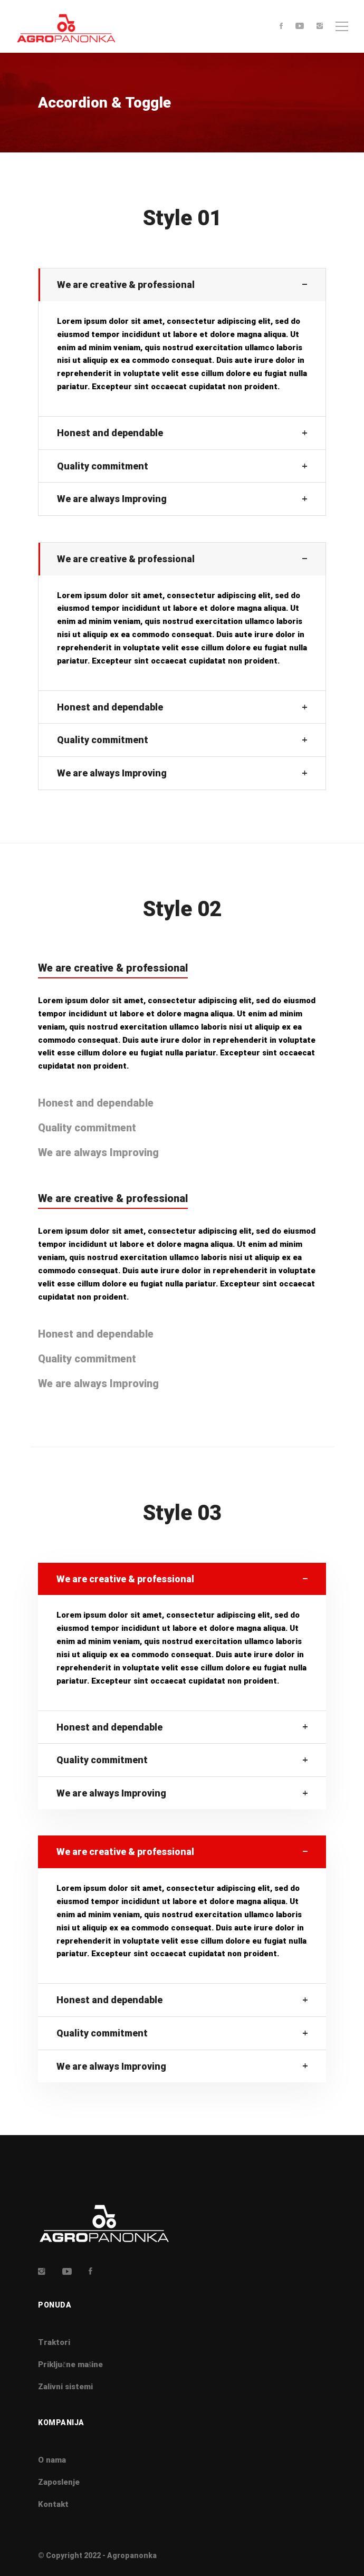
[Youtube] (299, 27)
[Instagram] (319, 27)
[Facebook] (281, 27)
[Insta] (42, 2271)
